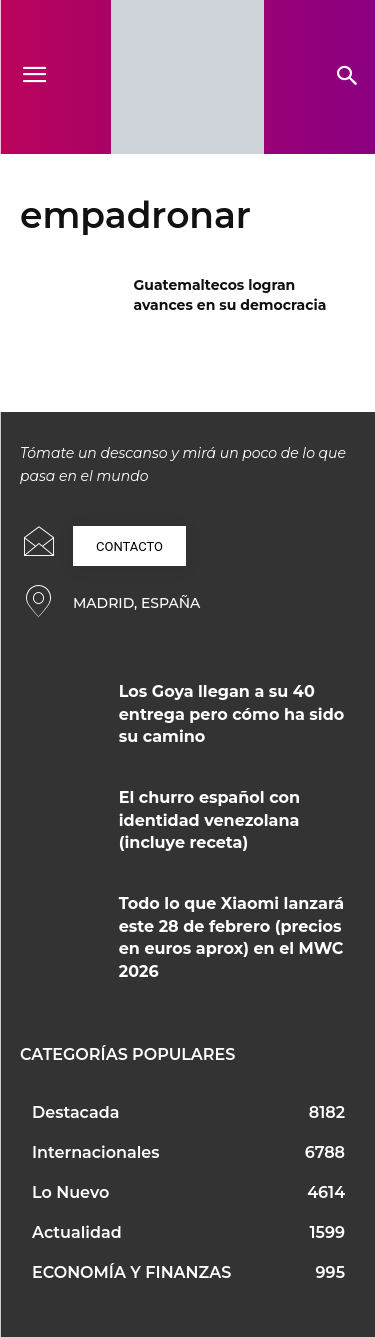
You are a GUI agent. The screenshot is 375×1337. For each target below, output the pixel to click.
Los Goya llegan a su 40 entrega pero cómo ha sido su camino (231, 714)
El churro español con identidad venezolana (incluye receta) (209, 820)
